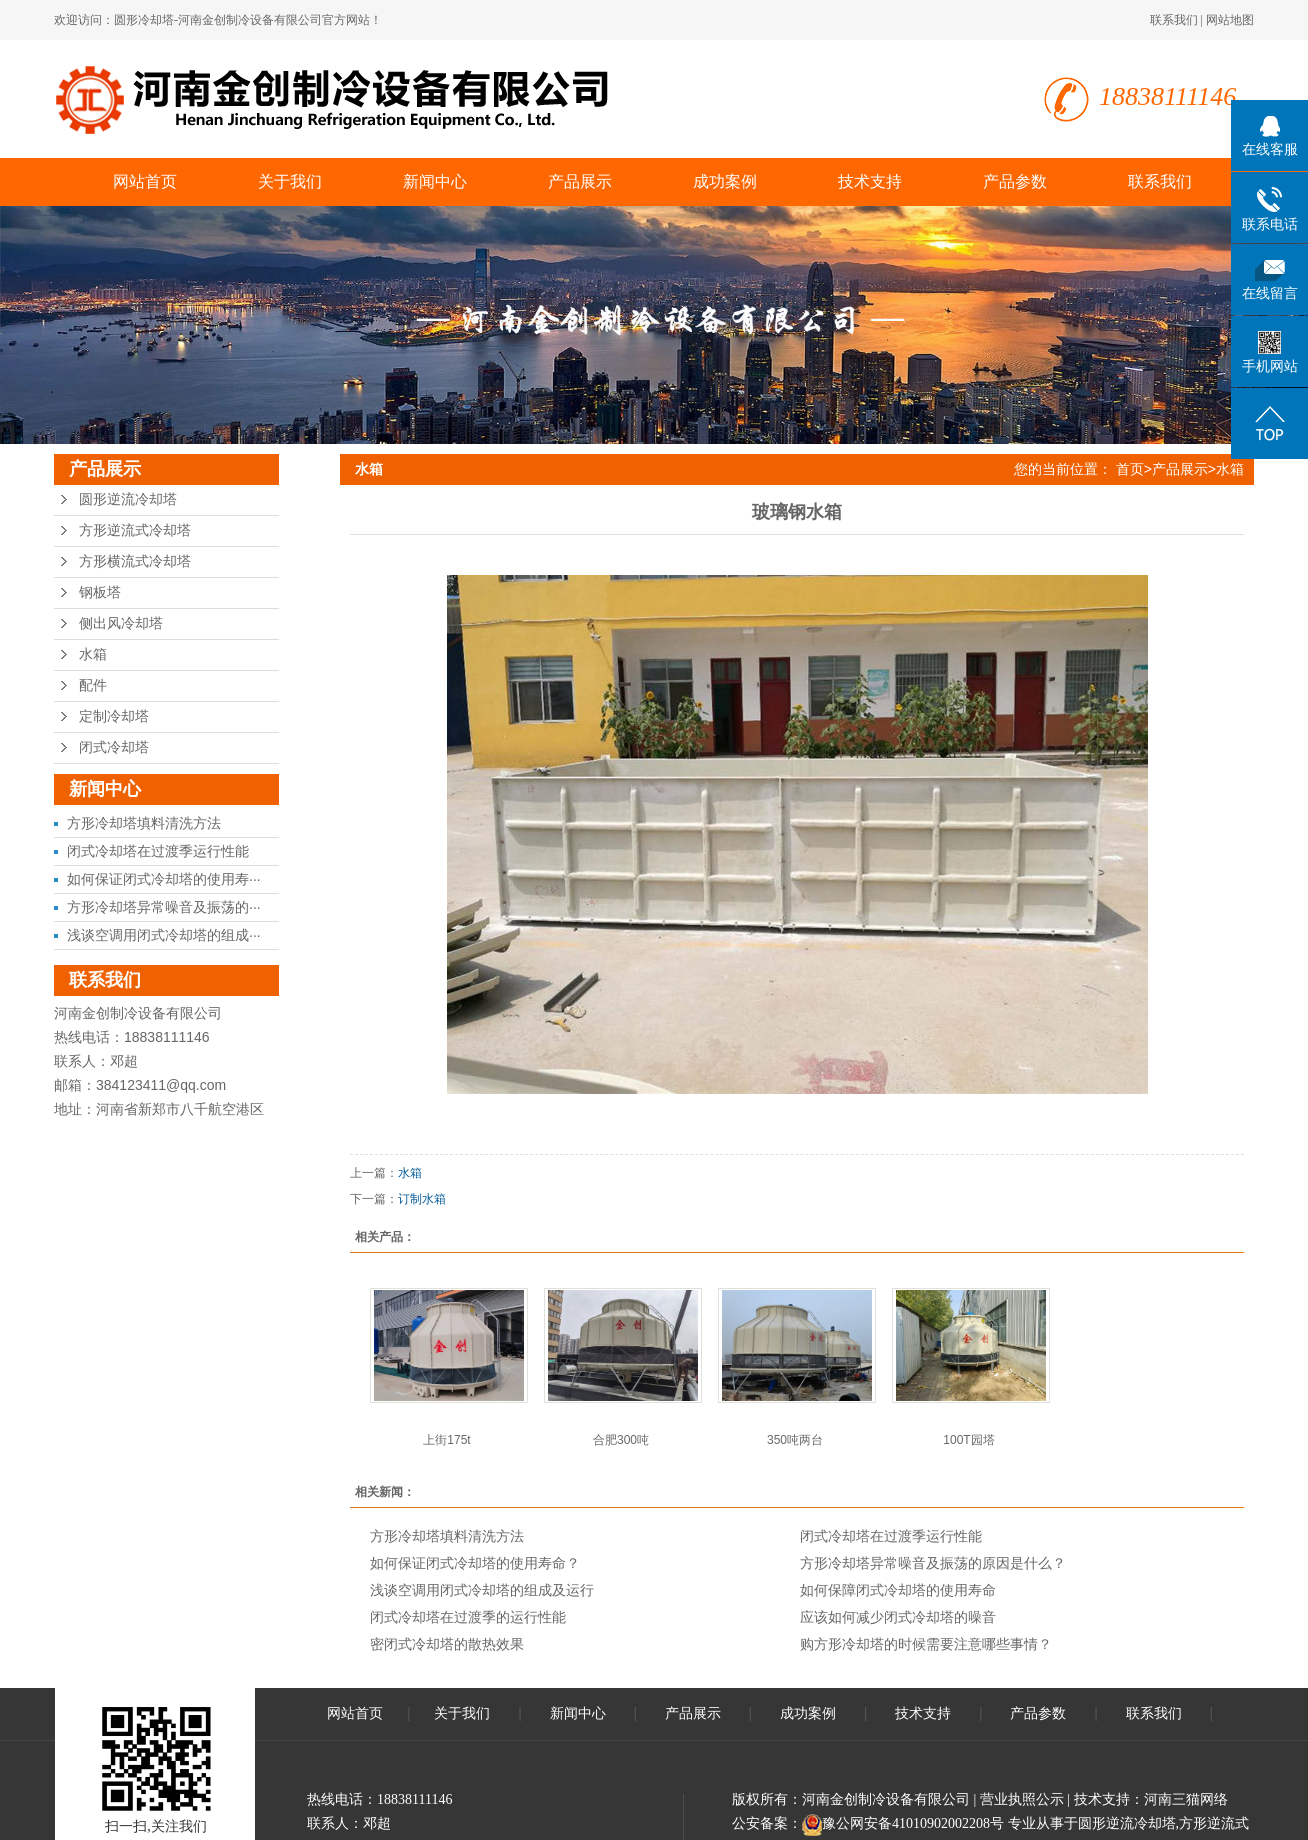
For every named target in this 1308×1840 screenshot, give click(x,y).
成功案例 (725, 181)
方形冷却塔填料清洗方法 (144, 823)
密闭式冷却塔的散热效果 (447, 1644)
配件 (93, 685)
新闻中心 (435, 181)
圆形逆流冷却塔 (128, 499)
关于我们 (290, 181)
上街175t (446, 1440)
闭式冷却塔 (114, 747)
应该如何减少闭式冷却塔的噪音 (898, 1617)
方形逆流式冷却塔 (135, 530)
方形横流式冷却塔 (135, 561)
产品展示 (580, 181)
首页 (1130, 469)
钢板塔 (100, 592)
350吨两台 (795, 1440)
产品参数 (1015, 181)
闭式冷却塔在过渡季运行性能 (158, 851)
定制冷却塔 (114, 716)
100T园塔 (968, 1440)
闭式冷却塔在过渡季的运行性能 (468, 1617)
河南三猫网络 (1186, 1799)
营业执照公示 (1022, 1799)
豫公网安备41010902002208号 (913, 1823)
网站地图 (1230, 20)
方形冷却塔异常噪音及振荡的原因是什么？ (933, 1563)
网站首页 (145, 181)
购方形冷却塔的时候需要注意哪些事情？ (926, 1644)
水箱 (93, 654)
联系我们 (1174, 20)
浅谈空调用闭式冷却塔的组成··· (164, 935)
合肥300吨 (621, 1440)
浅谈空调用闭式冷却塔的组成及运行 (482, 1590)
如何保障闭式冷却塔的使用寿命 (898, 1590)
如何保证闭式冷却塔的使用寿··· (164, 879)
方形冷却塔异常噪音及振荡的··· (164, 907)
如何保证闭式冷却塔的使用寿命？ (475, 1563)
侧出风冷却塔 (121, 623)
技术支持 (870, 181)
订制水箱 (422, 1199)
